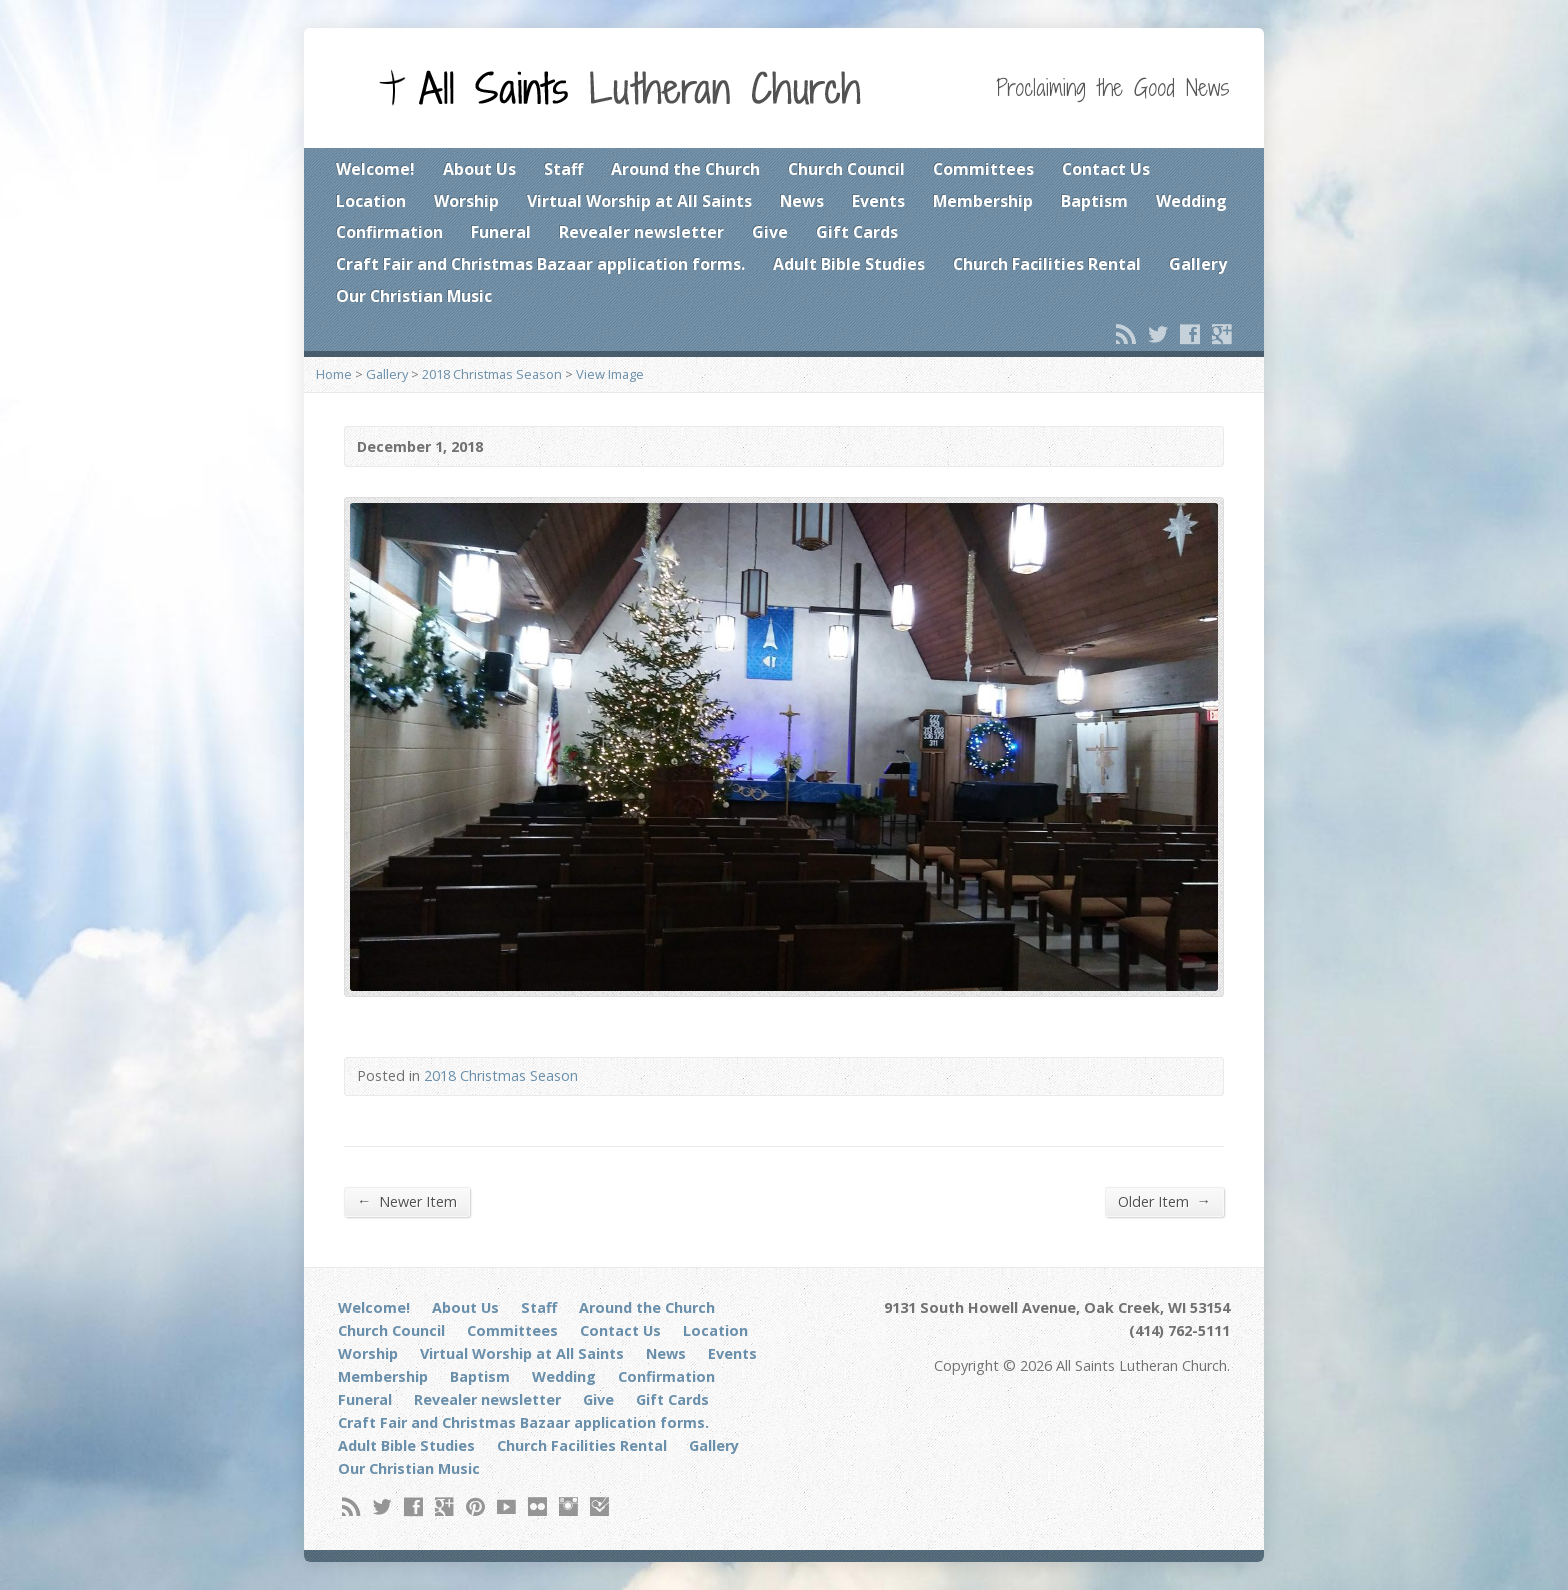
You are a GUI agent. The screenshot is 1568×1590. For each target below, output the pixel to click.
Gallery (1198, 264)
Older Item (1164, 1201)
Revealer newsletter (641, 232)
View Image (610, 374)
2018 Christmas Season (492, 374)
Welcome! (375, 169)
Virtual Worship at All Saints (639, 201)
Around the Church (685, 169)
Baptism (1094, 201)
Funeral (501, 232)
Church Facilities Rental (1047, 264)
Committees (983, 169)
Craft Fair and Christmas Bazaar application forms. (540, 264)
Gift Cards (857, 232)
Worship (466, 201)
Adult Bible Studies (849, 264)
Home (334, 374)
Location (371, 201)
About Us (479, 169)
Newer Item (407, 1201)
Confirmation (389, 232)
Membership (983, 201)
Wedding (1191, 201)
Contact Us (1106, 169)
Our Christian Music (414, 296)
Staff (563, 169)
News (802, 201)
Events (878, 201)
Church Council (846, 169)
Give (770, 232)
